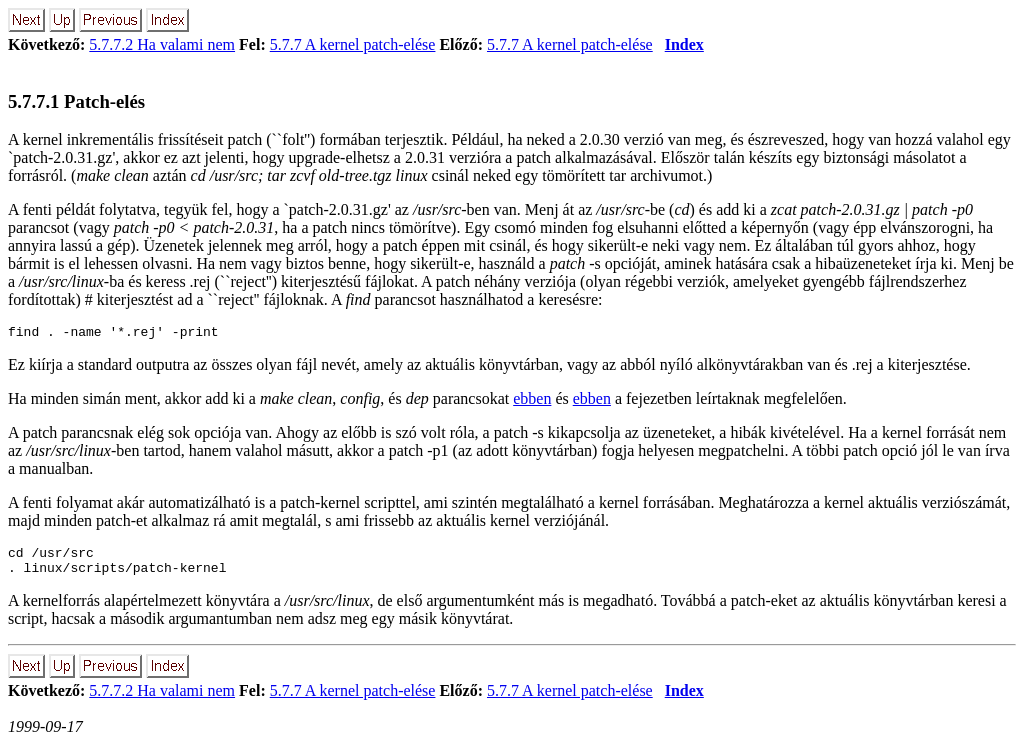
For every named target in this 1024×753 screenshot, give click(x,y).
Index (684, 44)
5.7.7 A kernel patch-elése (353, 44)
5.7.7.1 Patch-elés (76, 101)
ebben (532, 401)
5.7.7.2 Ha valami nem (162, 44)
